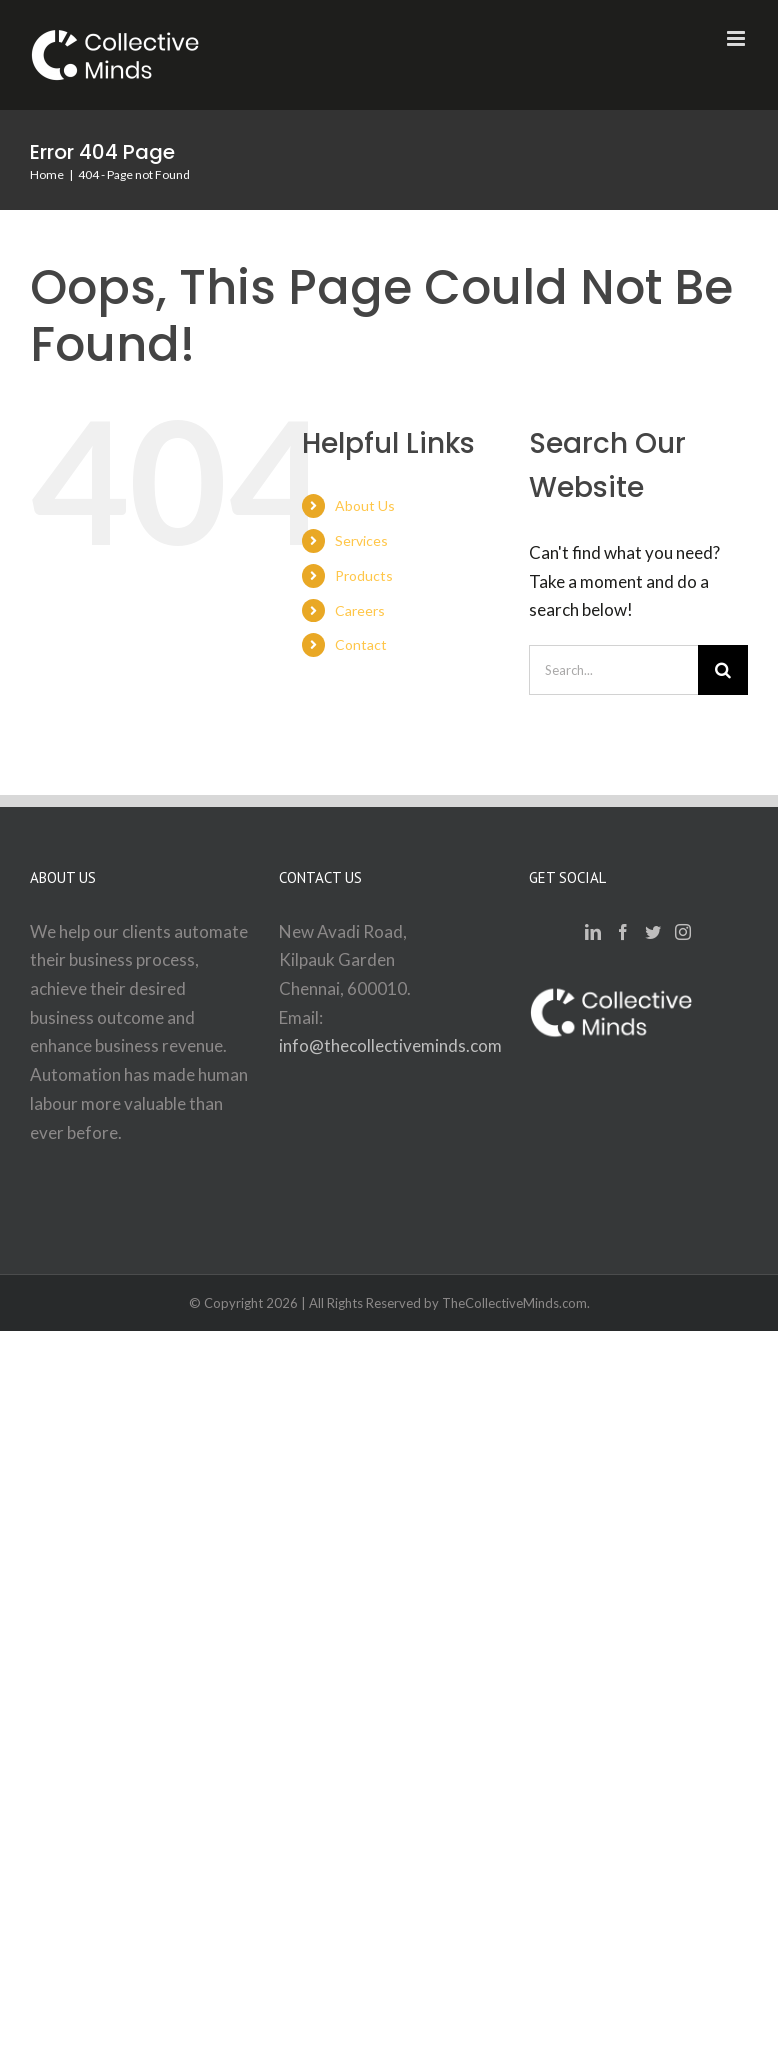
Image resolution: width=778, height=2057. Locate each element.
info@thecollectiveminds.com (390, 1045)
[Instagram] (683, 932)
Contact (361, 644)
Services (361, 540)
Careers (360, 610)
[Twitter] (653, 932)
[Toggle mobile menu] (737, 38)
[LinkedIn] (593, 932)
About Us (365, 505)
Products (364, 575)
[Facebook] (623, 932)
